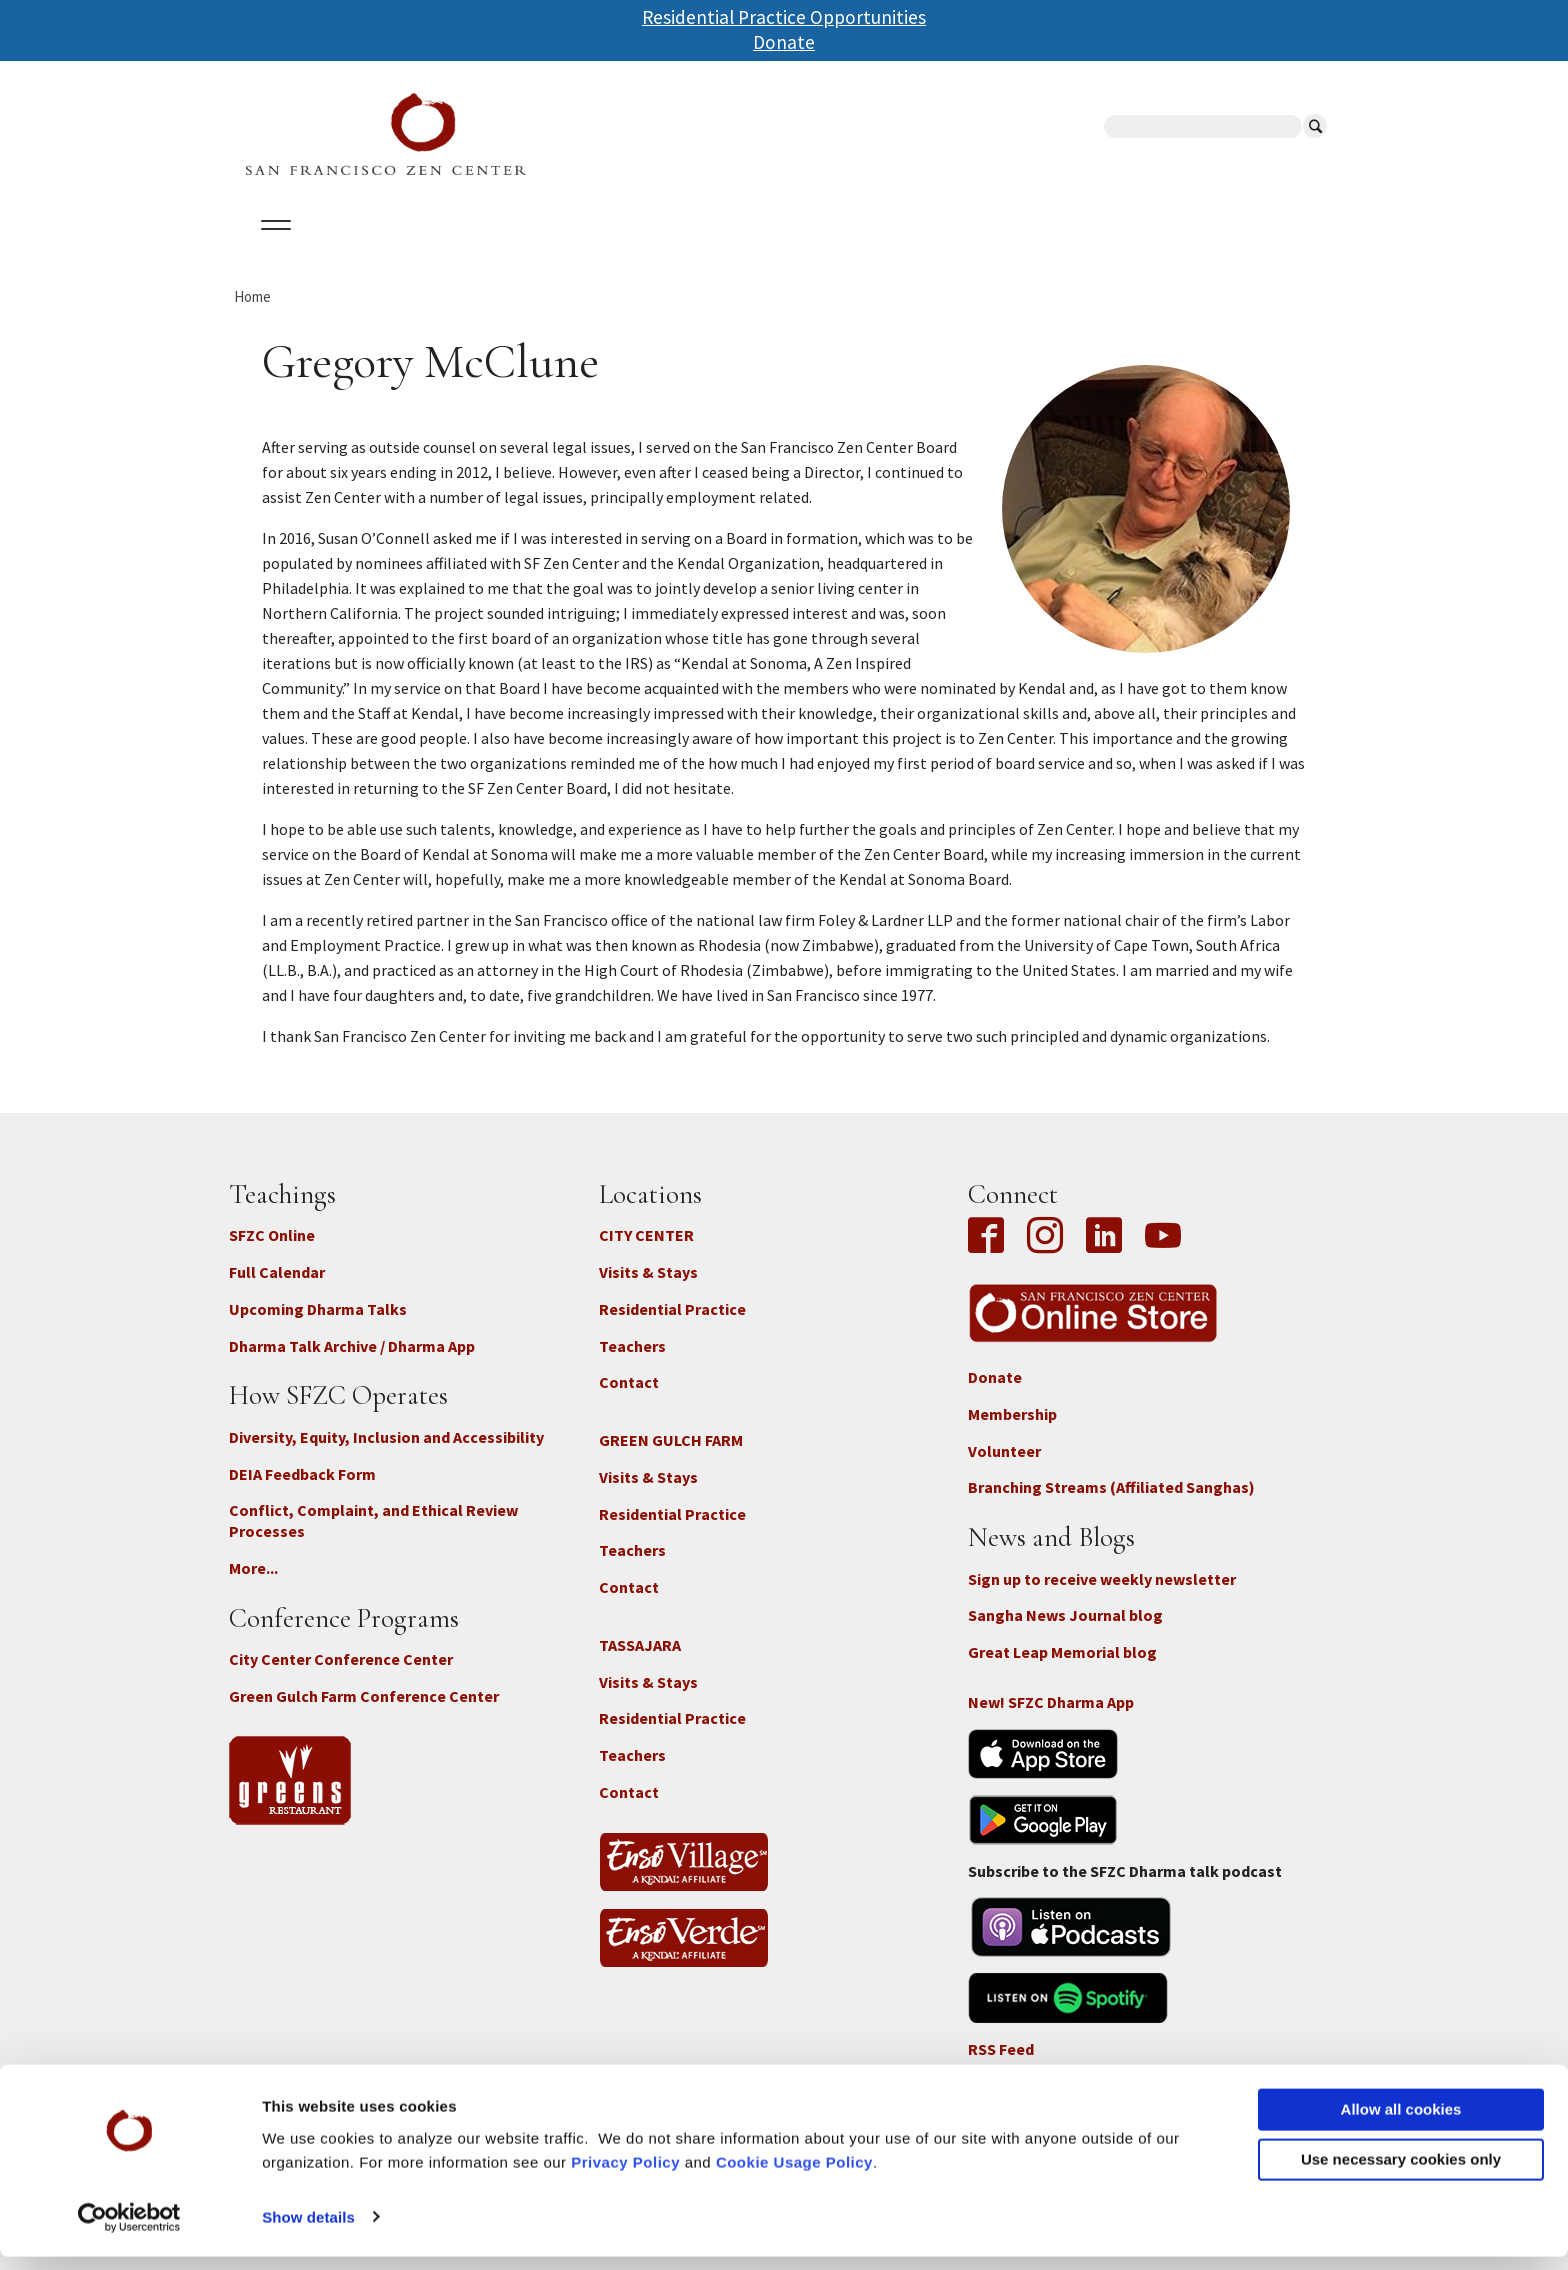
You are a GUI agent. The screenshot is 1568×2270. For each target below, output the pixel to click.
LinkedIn (1104, 1255)
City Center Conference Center (341, 1677)
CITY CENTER (646, 1253)
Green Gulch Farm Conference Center (364, 1713)
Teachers (632, 1363)
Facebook (991, 1255)
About (271, 249)
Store (1004, 249)
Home (252, 313)
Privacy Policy (625, 2175)
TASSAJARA (640, 1662)
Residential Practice (672, 1326)
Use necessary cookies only (1401, 2172)
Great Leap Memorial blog (1062, 1670)
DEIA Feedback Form (302, 1491)
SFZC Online (742, 249)
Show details (308, 2230)
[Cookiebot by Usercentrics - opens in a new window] (129, 2231)
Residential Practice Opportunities (784, 17)
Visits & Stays (648, 1290)
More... (253, 1586)
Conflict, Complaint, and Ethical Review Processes (373, 1538)
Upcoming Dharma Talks (318, 1326)
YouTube (1163, 1255)
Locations (479, 249)
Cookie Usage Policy (794, 2175)
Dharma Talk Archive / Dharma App (352, 1363)
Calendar (367, 249)
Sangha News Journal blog (1065, 1633)
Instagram (1045, 1255)
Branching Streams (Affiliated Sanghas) (1111, 1505)
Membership (1012, 1431)
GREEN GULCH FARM (671, 1458)
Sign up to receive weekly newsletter (1102, 1596)
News (925, 249)
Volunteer (1004, 1468)
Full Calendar (277, 1290)
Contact (629, 1400)
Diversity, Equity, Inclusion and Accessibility (386, 1454)
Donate (784, 42)
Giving (846, 249)
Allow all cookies (1401, 2123)
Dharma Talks (608, 249)
